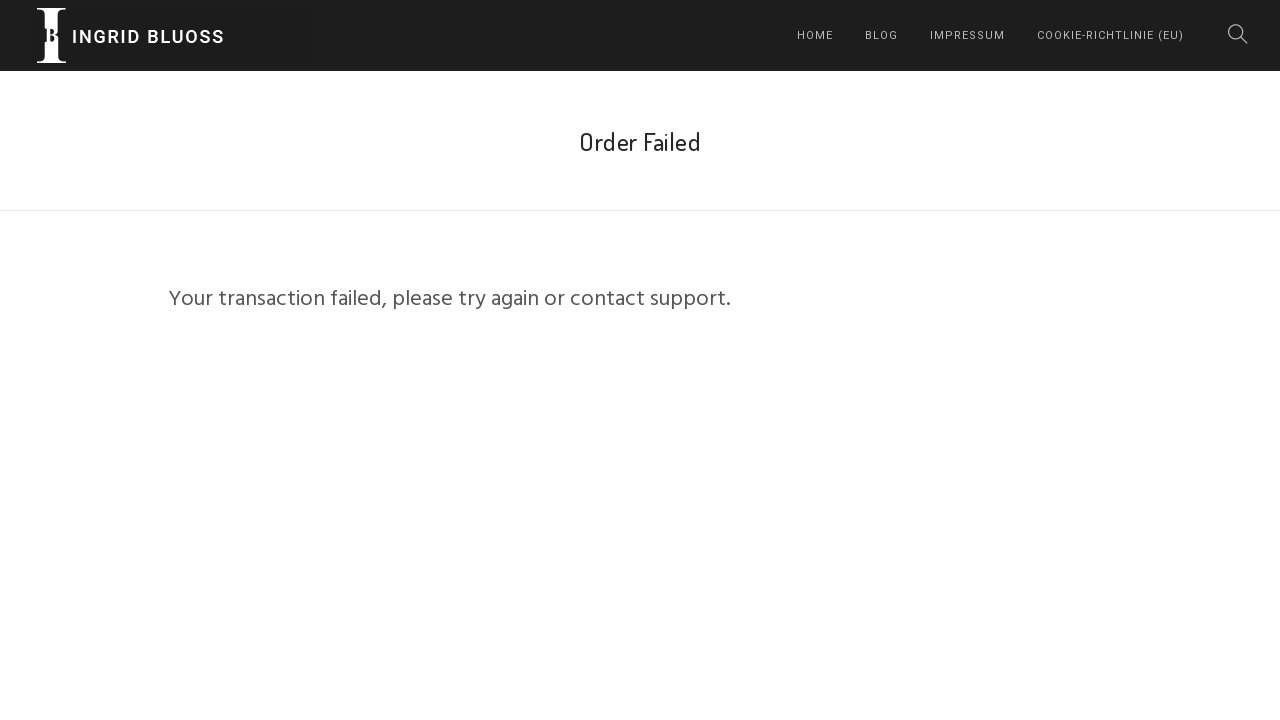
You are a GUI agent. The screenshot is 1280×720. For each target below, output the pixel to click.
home (815, 35)
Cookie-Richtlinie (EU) (1110, 35)
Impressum (967, 35)
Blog (881, 35)
